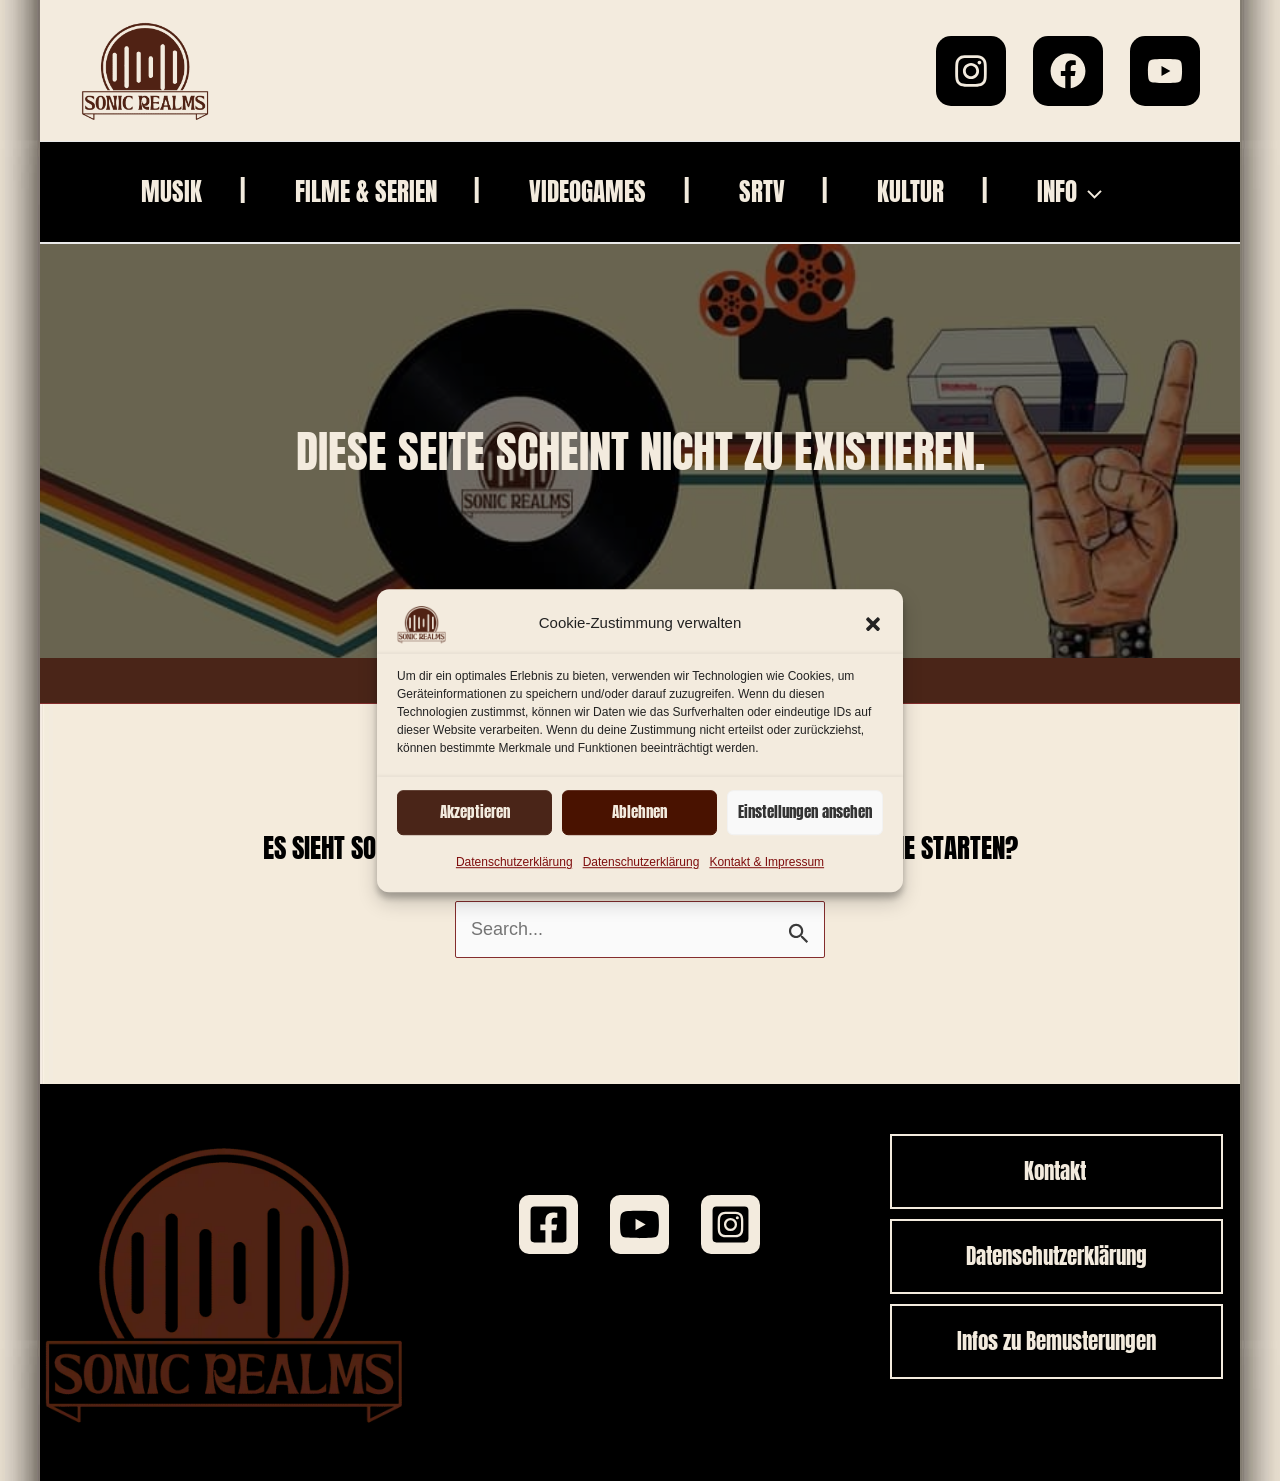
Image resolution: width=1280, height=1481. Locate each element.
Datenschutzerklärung (514, 862)
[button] (873, 624)
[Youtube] (639, 1224)
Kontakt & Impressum (766, 862)
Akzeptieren (475, 811)
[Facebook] (1068, 71)
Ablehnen (639, 811)
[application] (1089, 192)
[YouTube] (1165, 71)
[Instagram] (971, 71)
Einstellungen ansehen (805, 811)
